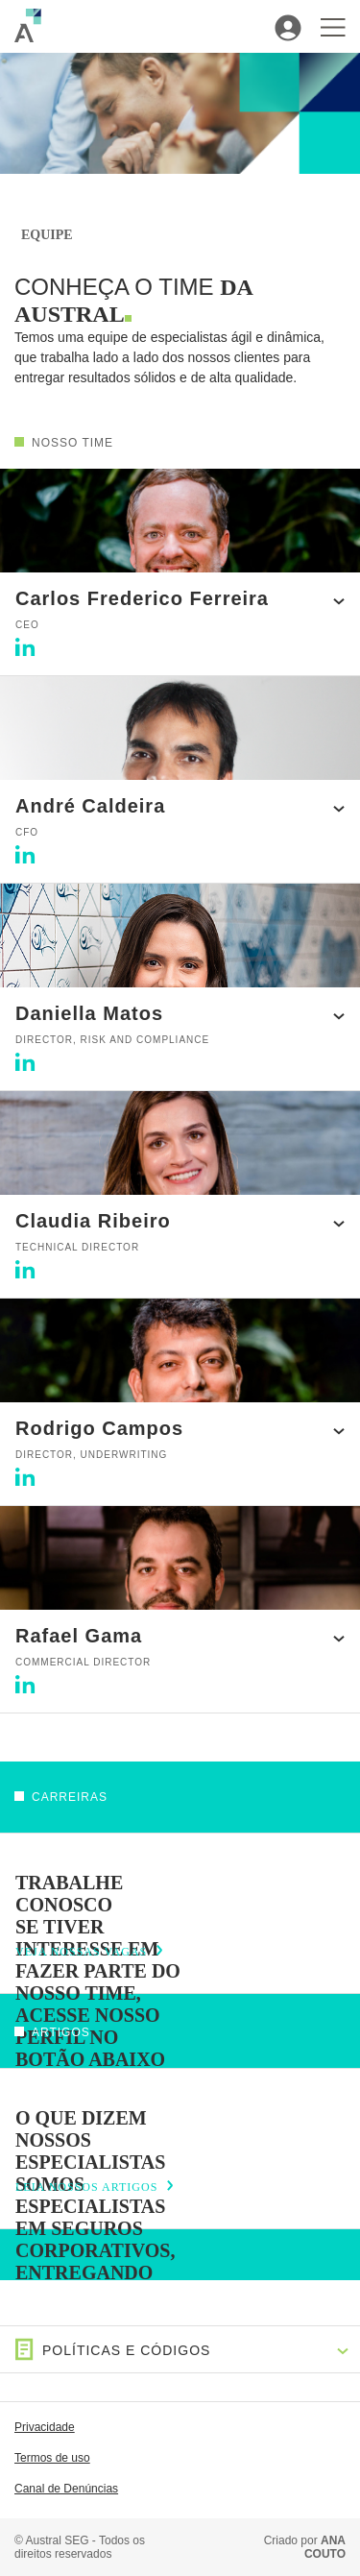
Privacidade (44, 2427)
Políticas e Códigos (112, 2350)
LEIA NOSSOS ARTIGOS (86, 2187)
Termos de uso (52, 2458)
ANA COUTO (325, 2547)
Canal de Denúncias (66, 2488)
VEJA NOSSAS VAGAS (81, 1951)
